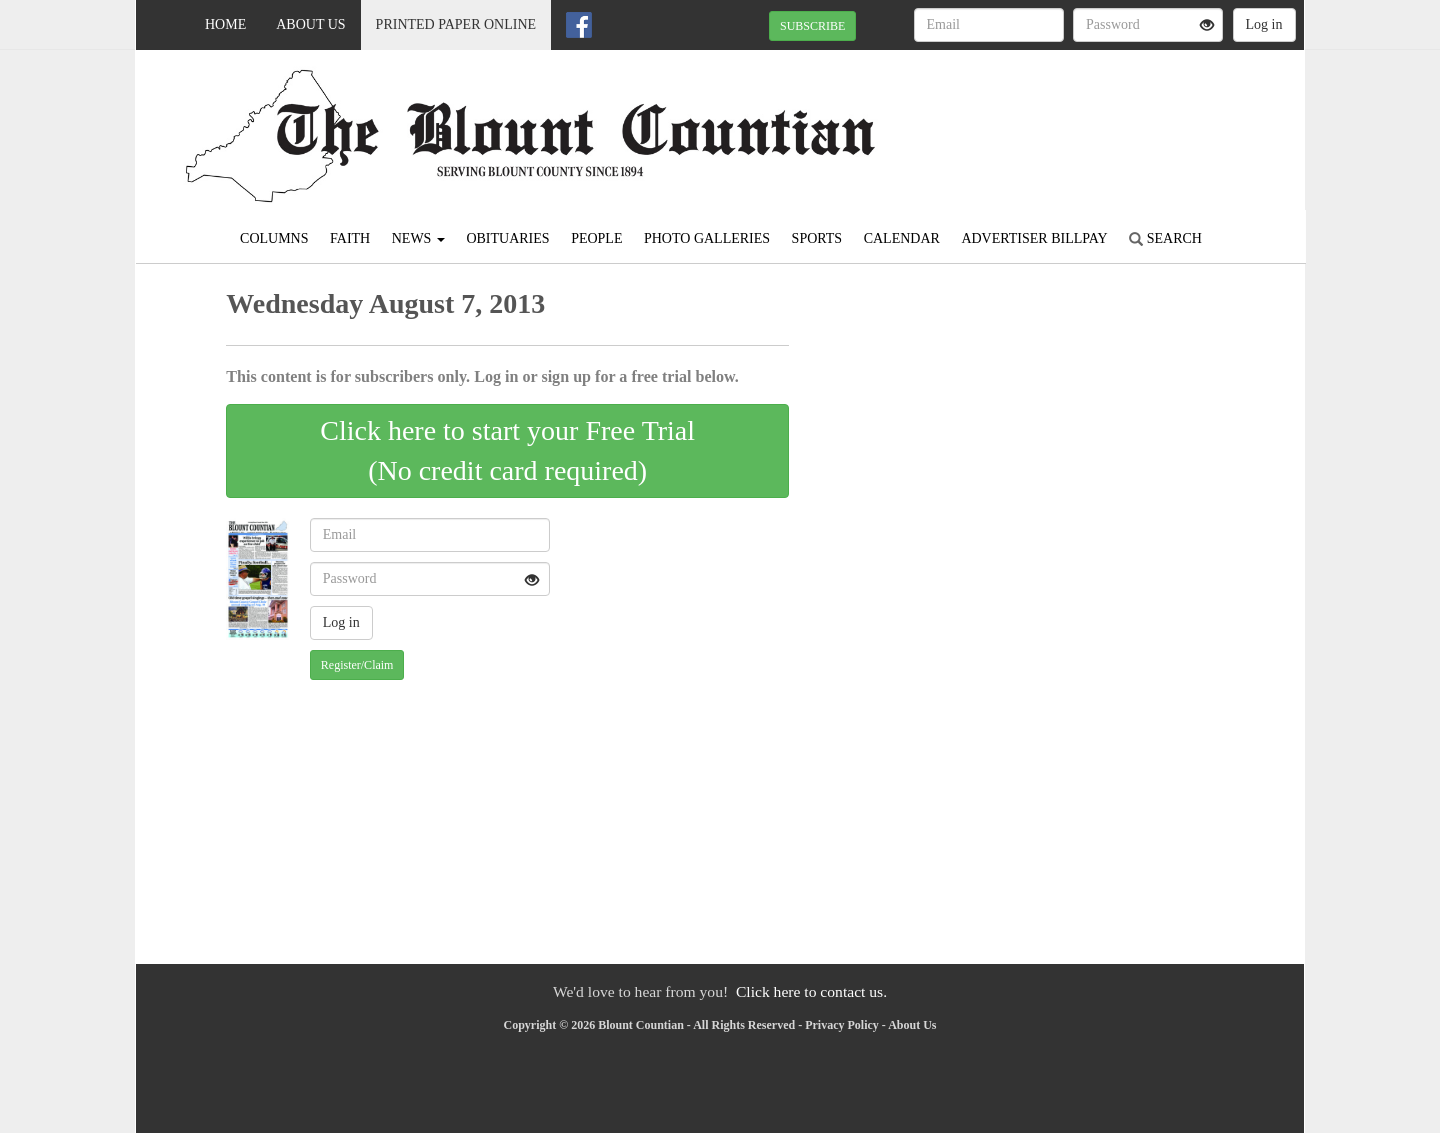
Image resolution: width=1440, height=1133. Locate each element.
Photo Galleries (707, 238)
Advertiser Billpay (1034, 238)
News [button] (418, 238)
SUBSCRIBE (812, 26)
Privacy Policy (842, 1025)
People (596, 238)
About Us (310, 24)
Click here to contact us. (811, 991)
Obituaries (507, 238)
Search (1165, 238)
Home (225, 24)
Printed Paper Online (456, 24)
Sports (817, 238)
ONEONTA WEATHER (1121, 120)
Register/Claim (357, 665)
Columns (274, 238)
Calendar (902, 238)
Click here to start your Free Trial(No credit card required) (507, 450)
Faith (350, 238)
